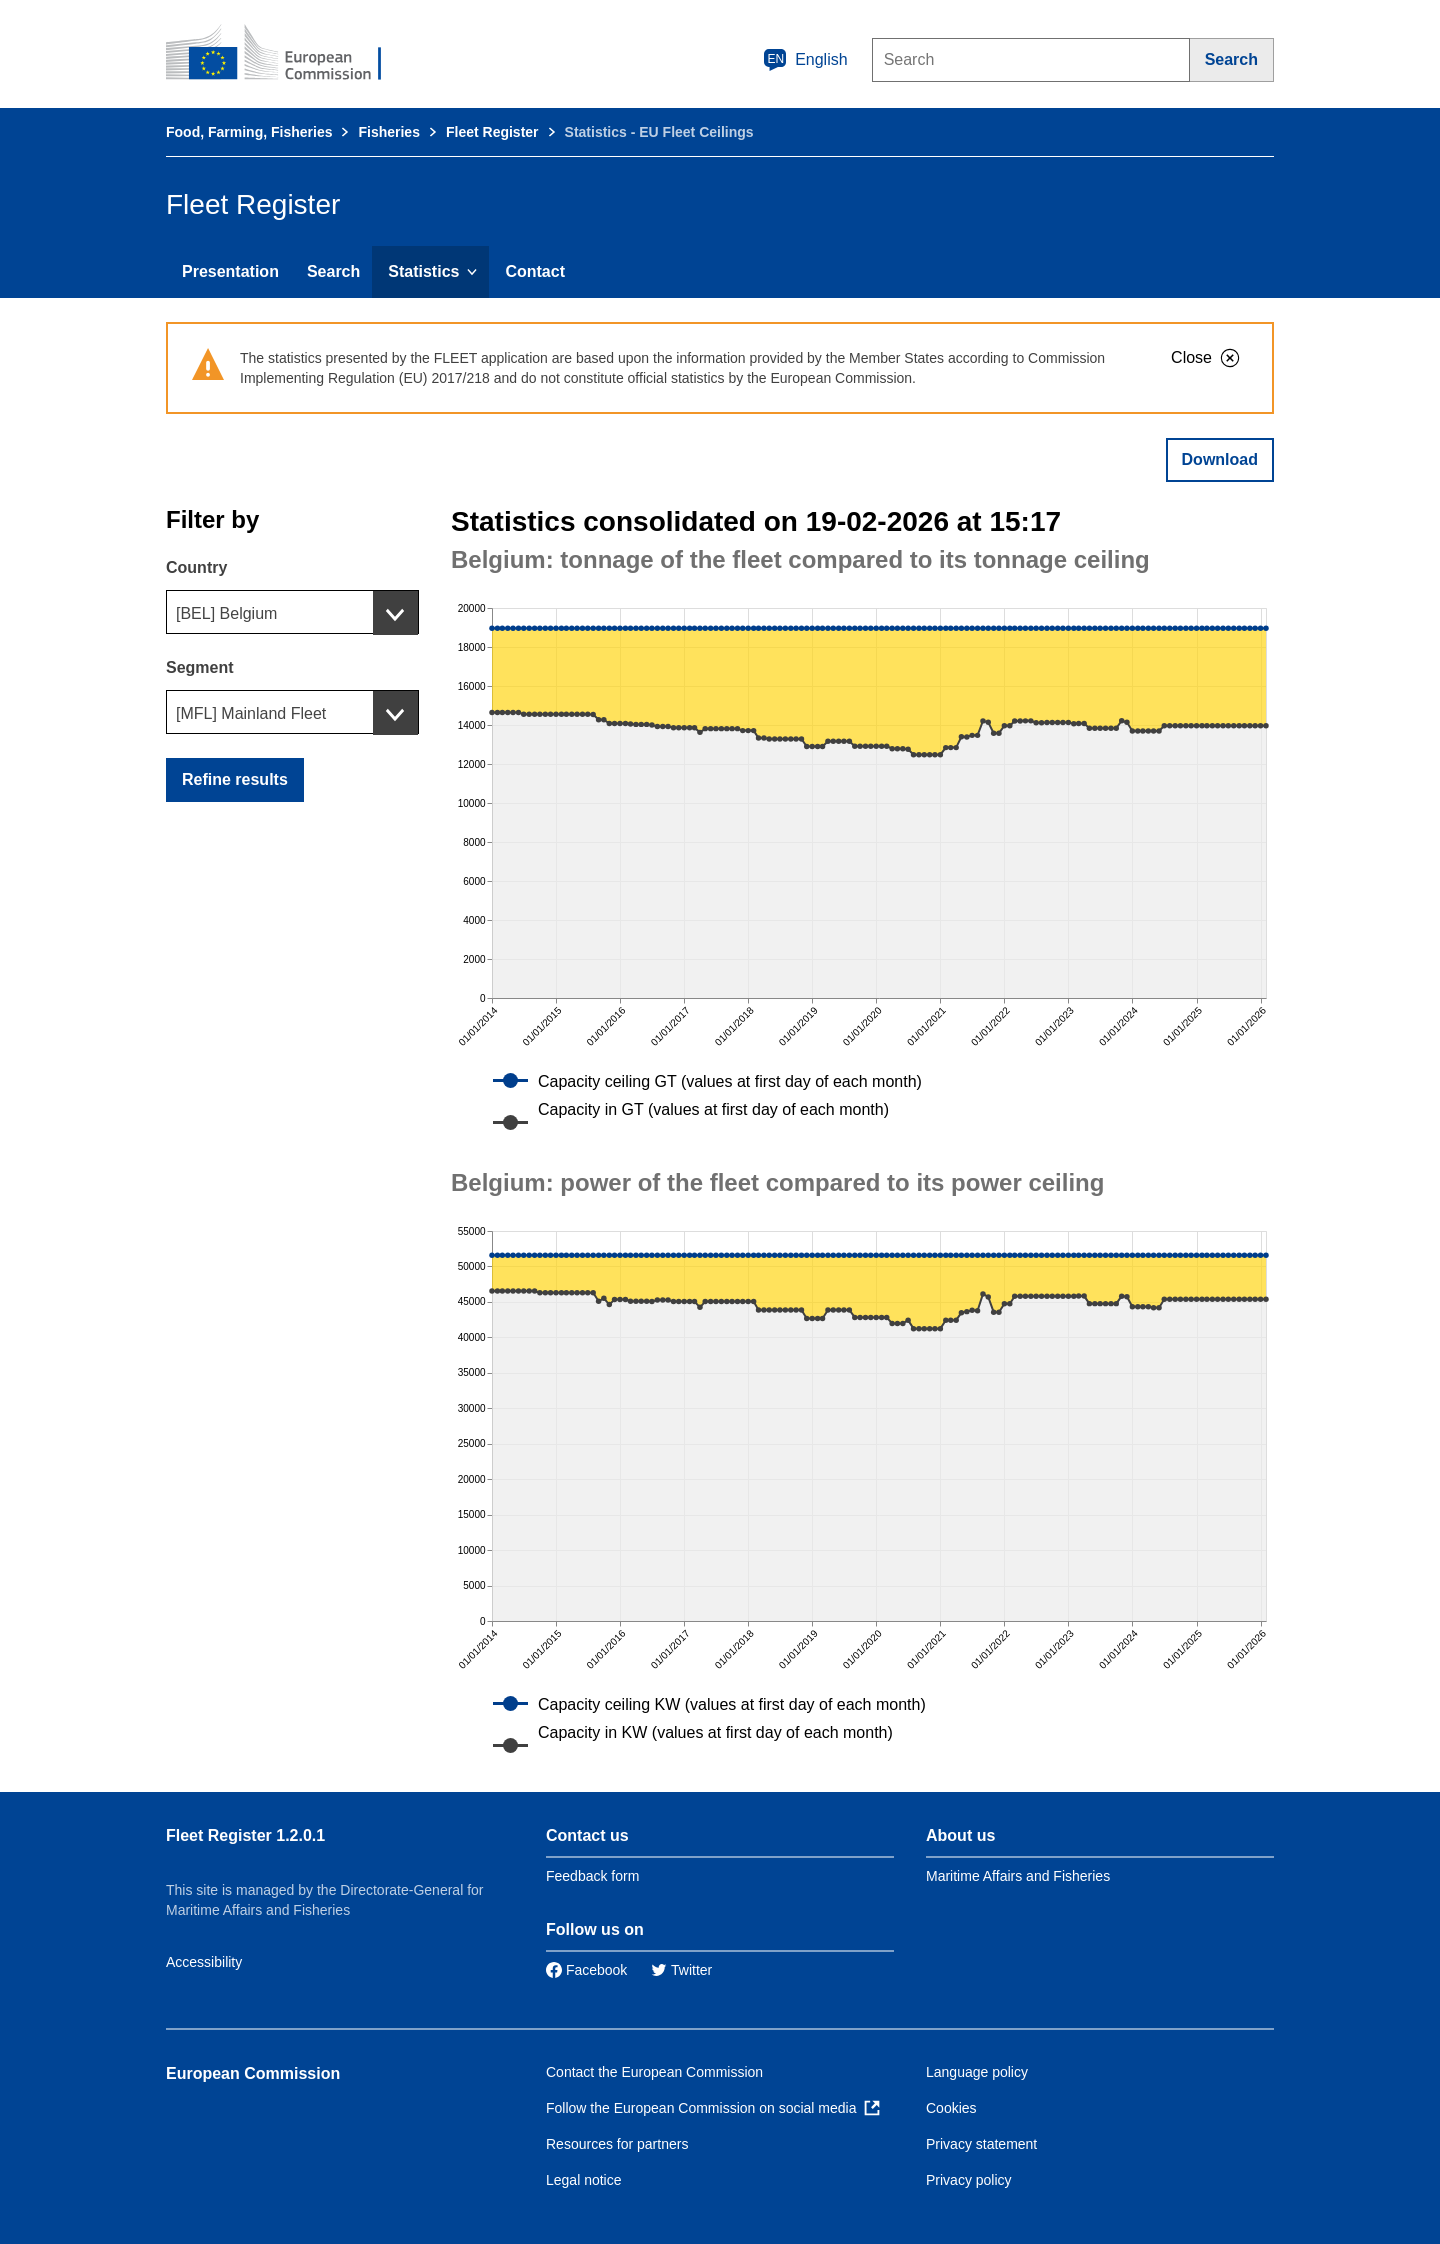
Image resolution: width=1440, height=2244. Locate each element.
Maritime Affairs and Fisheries (1018, 1876)
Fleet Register (492, 132)
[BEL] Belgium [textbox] (226, 613)
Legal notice (584, 2180)
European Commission (253, 2073)
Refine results (235, 779)
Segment (200, 667)
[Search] (1232, 60)
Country (196, 567)
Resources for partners (617, 2144)
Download (1220, 459)
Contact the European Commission (654, 2072)
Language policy (977, 2072)
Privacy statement (981, 2144)
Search (333, 271)
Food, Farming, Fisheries (249, 132)
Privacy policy (969, 2180)
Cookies (951, 2108)
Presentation (230, 271)
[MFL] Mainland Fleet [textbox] (251, 713)
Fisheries (388, 132)
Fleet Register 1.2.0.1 (245, 1835)
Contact (535, 271)
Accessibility (204, 1962)
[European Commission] (287, 54)
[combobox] (292, 612)
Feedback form (592, 1876)
